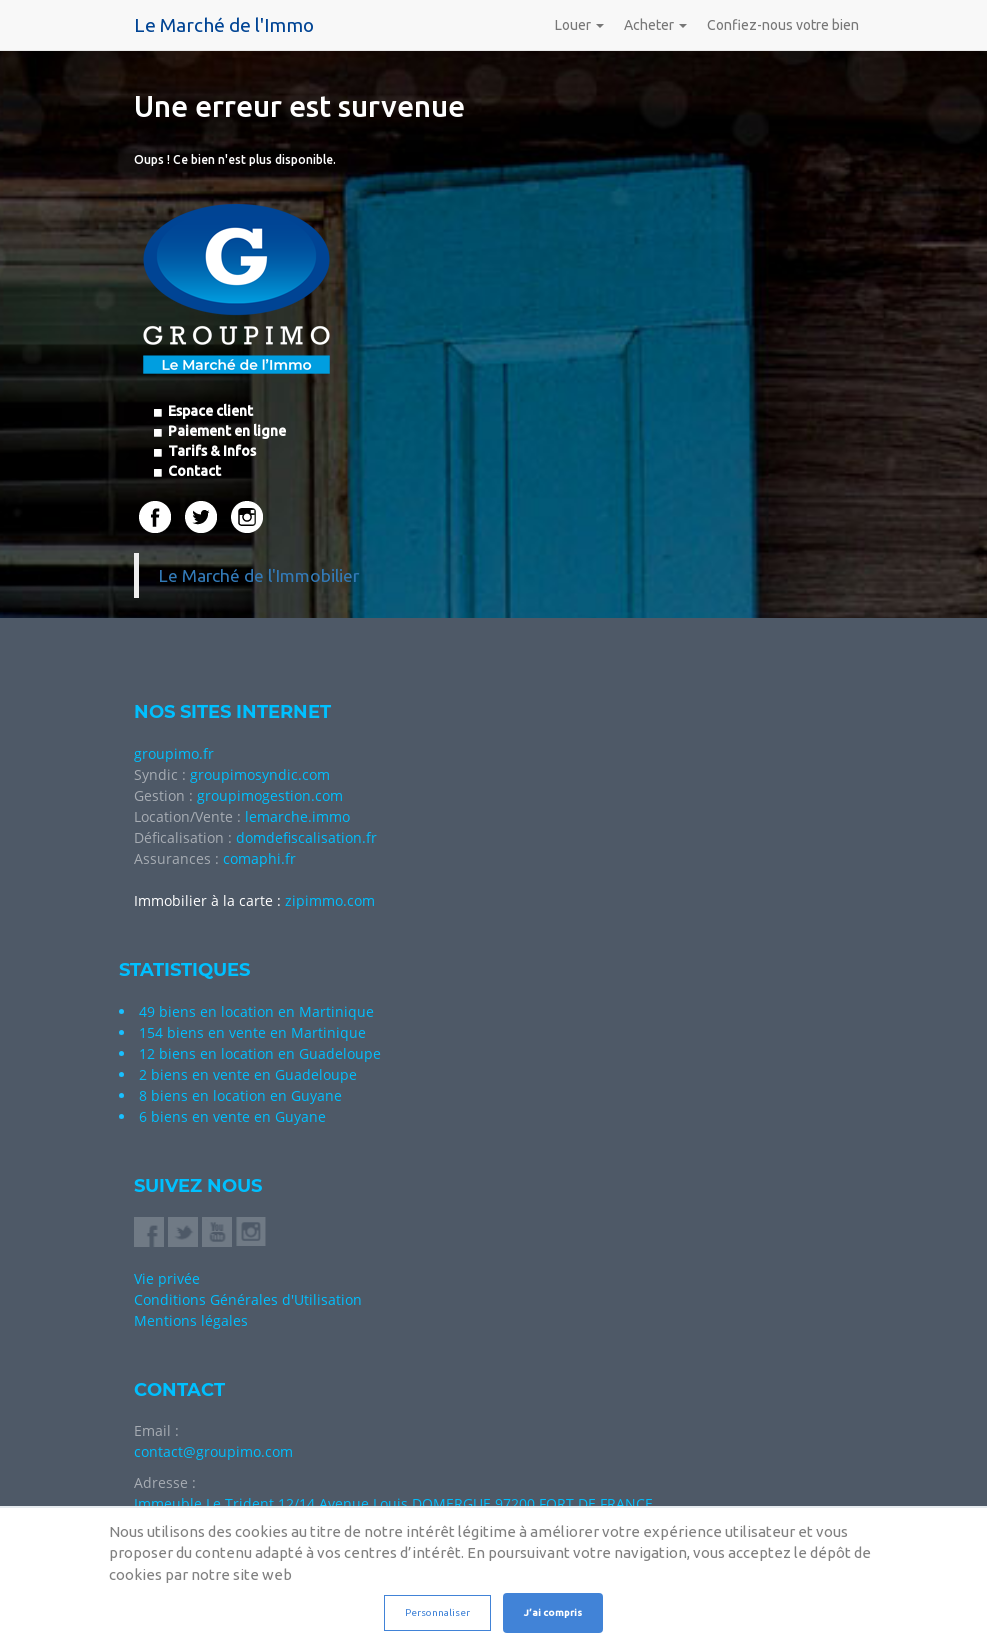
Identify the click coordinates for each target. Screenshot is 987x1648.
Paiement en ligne (225, 431)
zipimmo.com (330, 900)
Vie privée (167, 1278)
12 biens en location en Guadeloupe (260, 1053)
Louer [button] (579, 25)
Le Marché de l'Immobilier (259, 575)
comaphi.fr (259, 858)
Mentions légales (191, 1320)
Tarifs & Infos (210, 451)
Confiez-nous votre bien (783, 25)
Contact (193, 471)
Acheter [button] (655, 25)
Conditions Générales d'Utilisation (248, 1299)
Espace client (209, 411)
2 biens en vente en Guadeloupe (248, 1074)
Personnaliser (437, 1612)
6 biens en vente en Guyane (232, 1116)
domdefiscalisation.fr (306, 837)
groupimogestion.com (270, 795)
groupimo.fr (174, 753)
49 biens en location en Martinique (256, 1011)
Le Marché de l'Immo (224, 25)
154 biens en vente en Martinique (252, 1032)
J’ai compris (553, 1612)
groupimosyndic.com (260, 774)
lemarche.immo (297, 816)
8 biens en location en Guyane (240, 1095)
